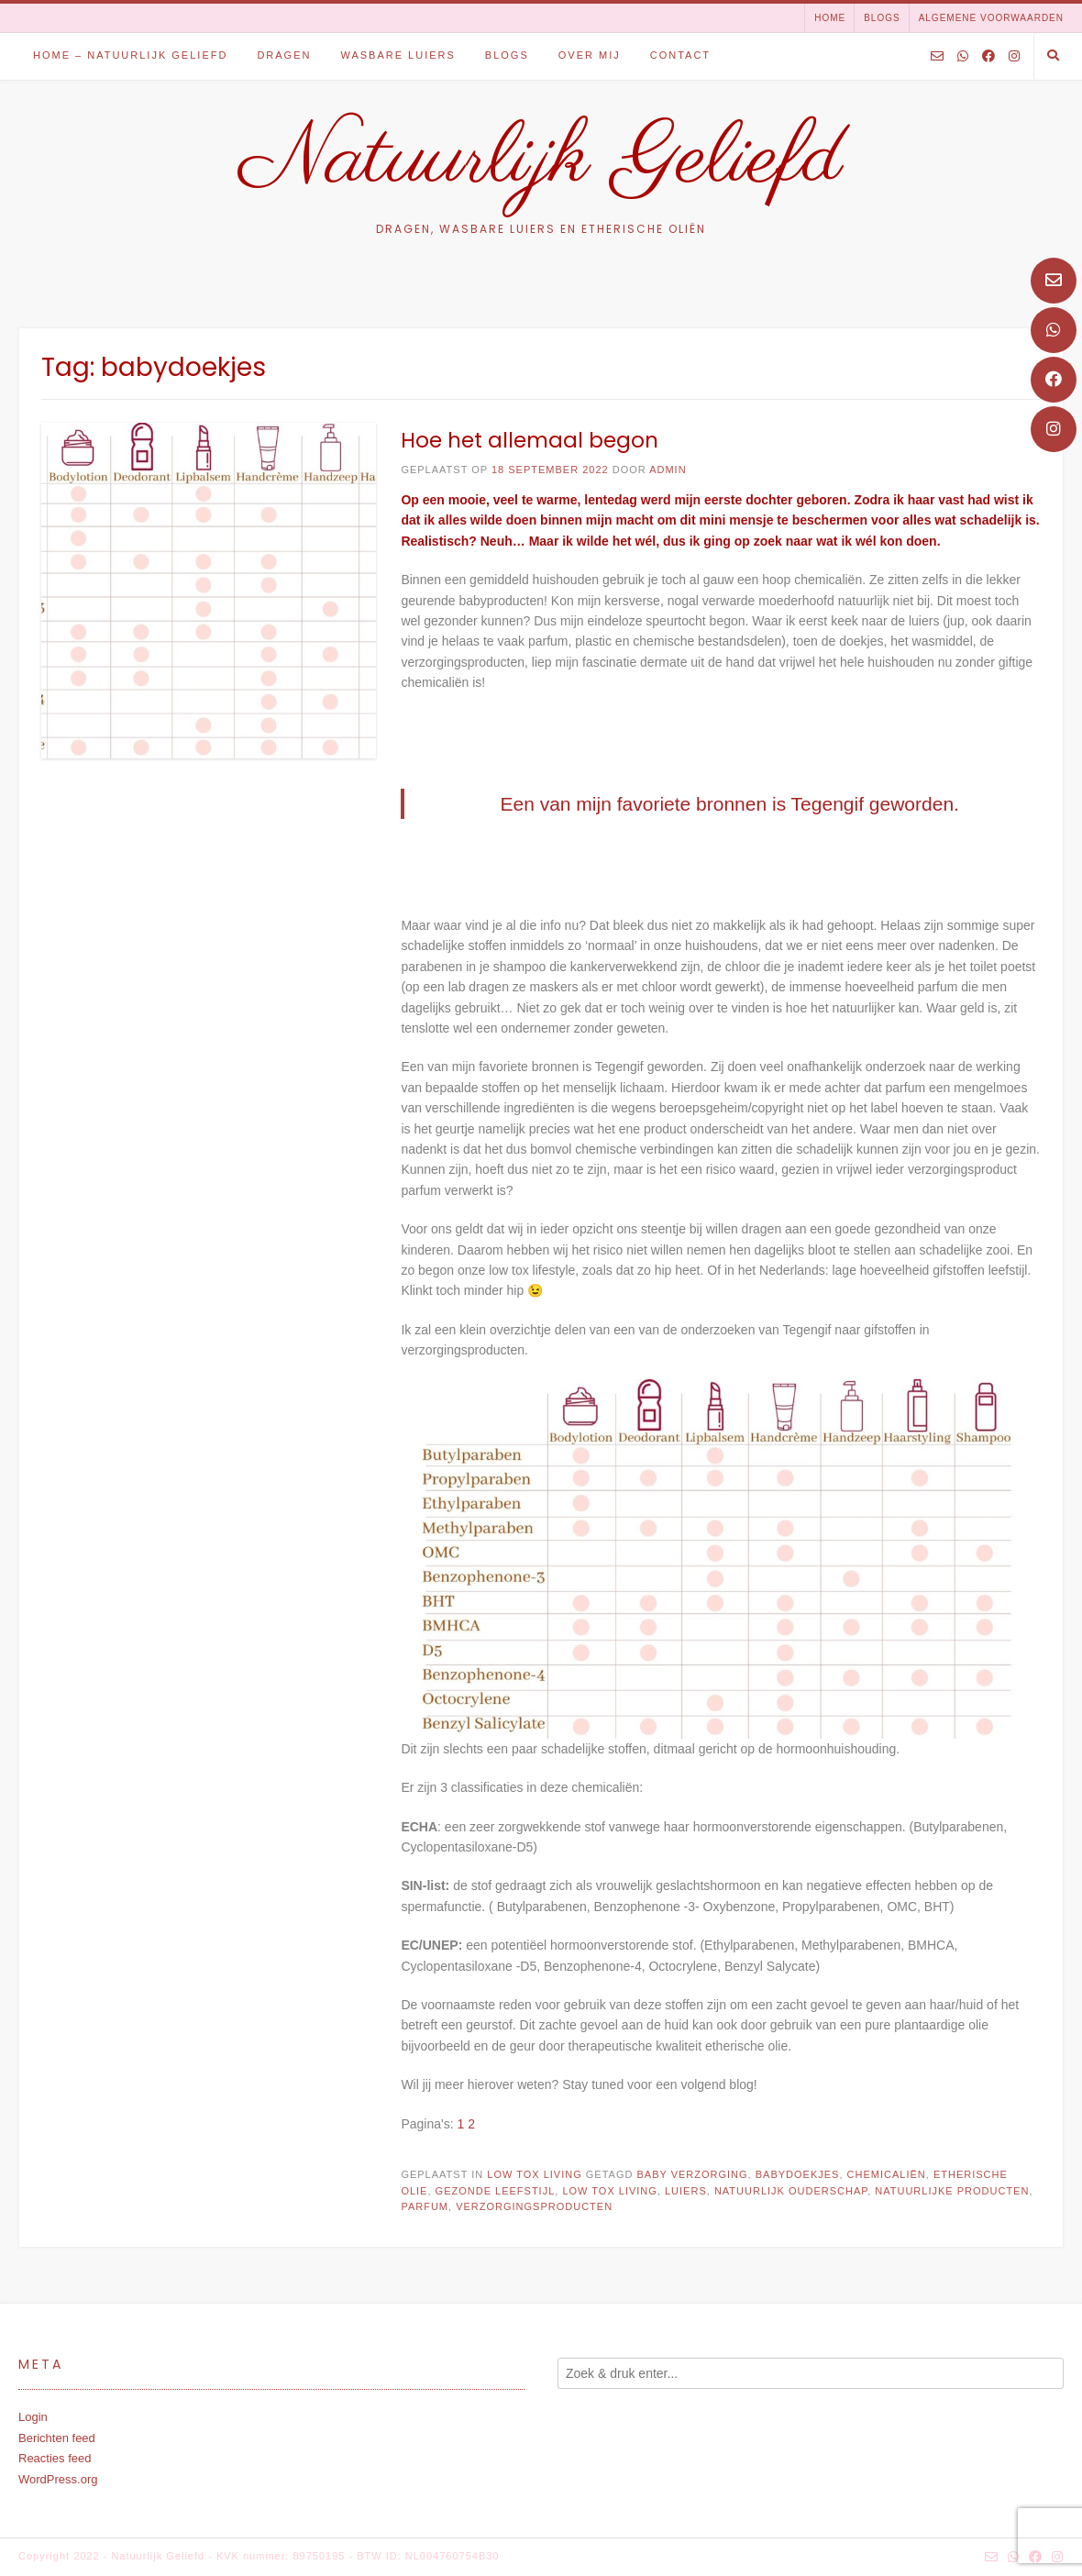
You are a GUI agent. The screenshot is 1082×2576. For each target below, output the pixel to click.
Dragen (284, 55)
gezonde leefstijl (496, 2190)
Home (829, 18)
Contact (680, 55)
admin (667, 469)
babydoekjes (798, 2174)
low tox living (609, 2190)
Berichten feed (56, 2438)
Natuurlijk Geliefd (541, 160)
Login (33, 2417)
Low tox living (534, 2174)
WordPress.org (57, 2479)
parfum (424, 2206)
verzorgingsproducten (534, 2206)
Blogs (882, 18)
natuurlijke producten (952, 2190)
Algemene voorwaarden (991, 18)
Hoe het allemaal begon (529, 440)
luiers (686, 2190)
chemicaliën (886, 2174)
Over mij (589, 55)
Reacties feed (55, 2458)
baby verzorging (691, 2174)
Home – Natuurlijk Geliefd (130, 55)
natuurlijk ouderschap (790, 2190)
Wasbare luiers (397, 55)
